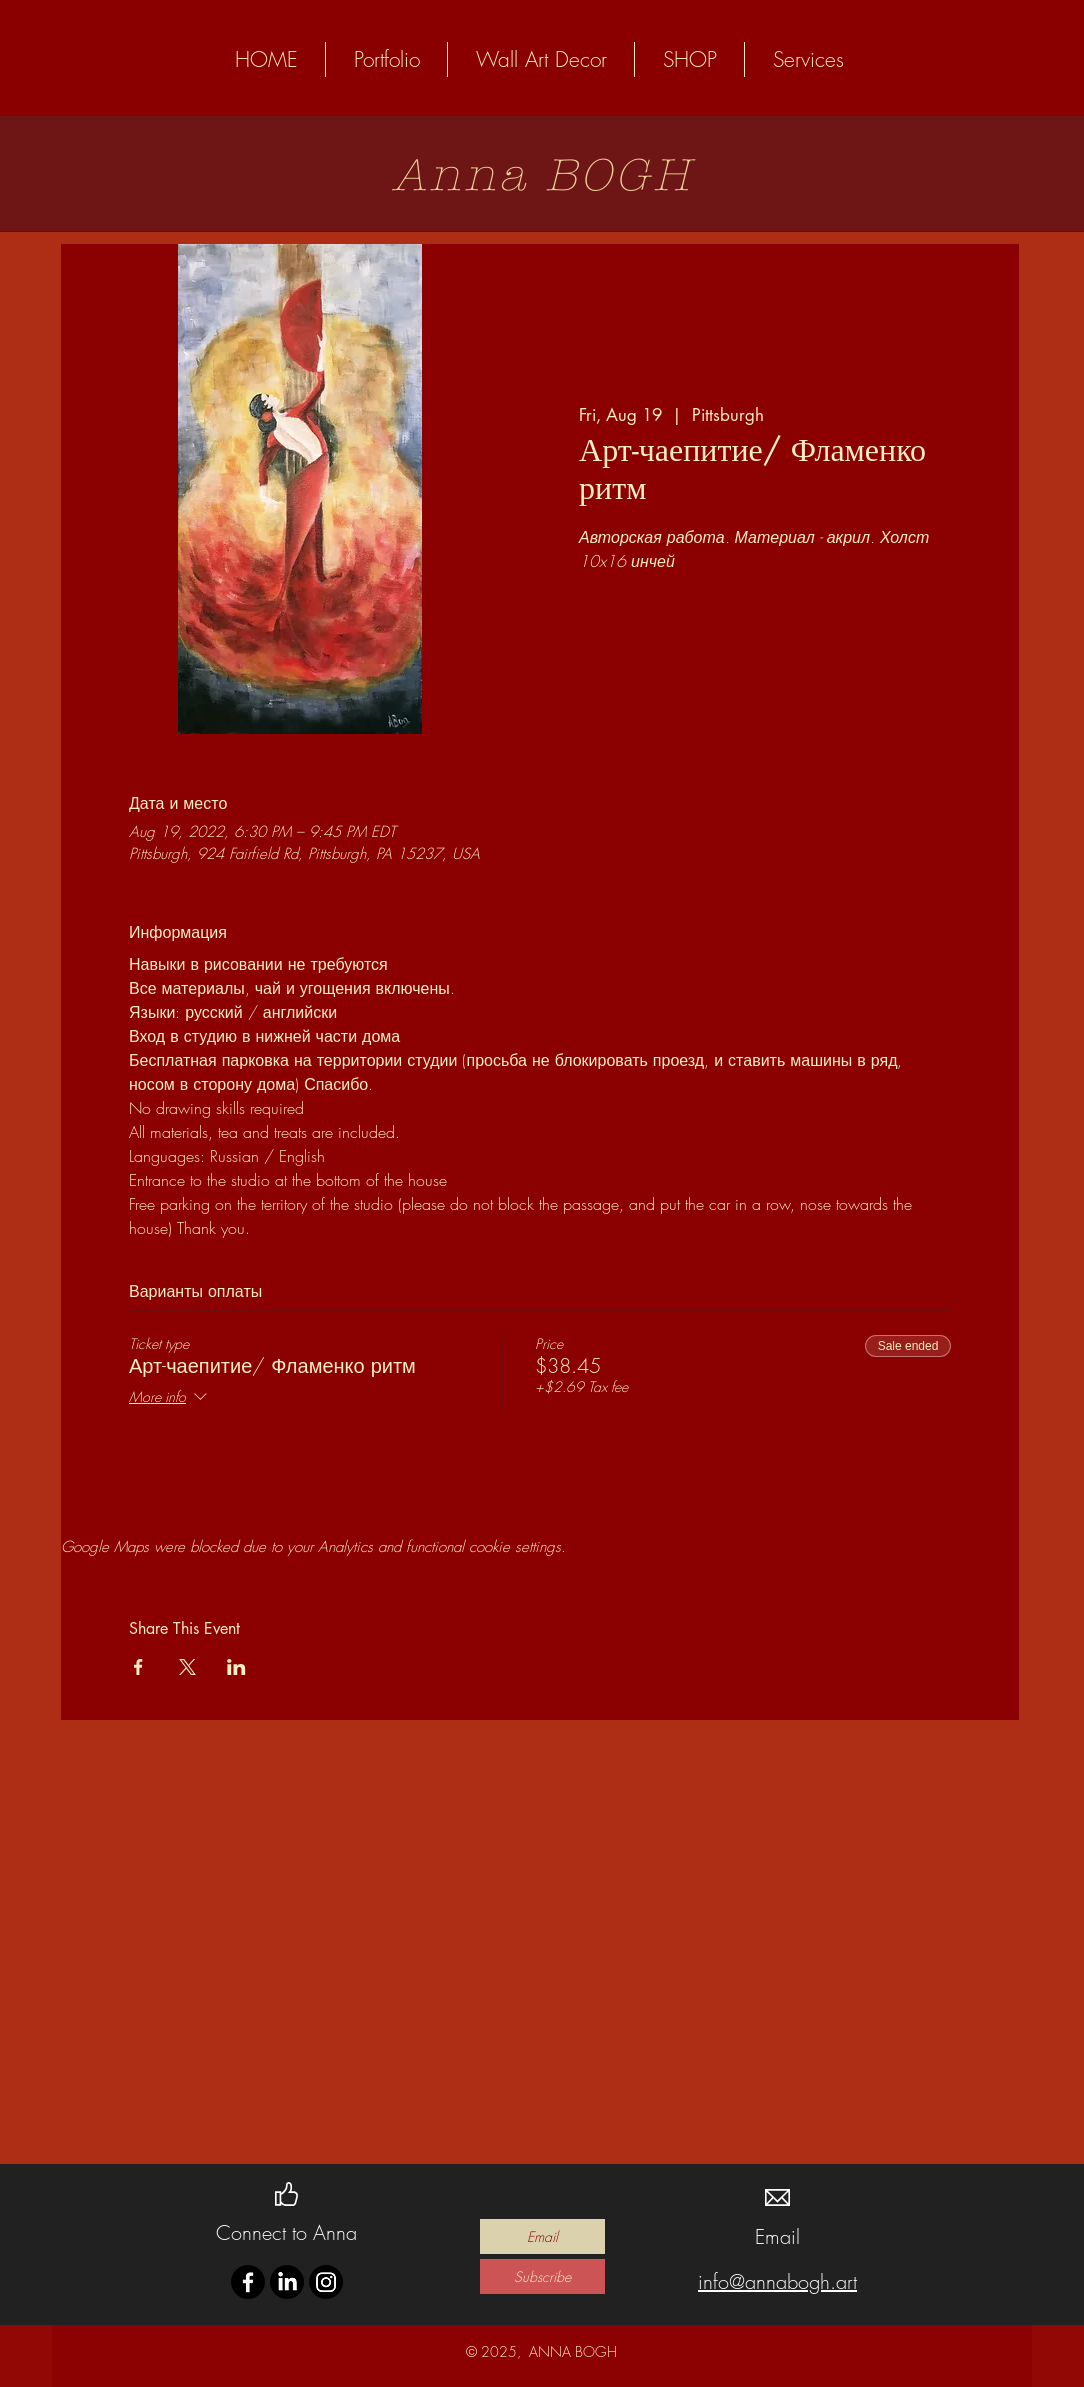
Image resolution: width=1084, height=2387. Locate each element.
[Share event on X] (187, 1667)
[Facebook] (248, 2282)
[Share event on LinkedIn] (236, 1667)
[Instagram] (326, 2282)
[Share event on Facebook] (138, 1667)
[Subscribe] (542, 2276)
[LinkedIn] (287, 2282)
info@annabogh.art (777, 2281)
